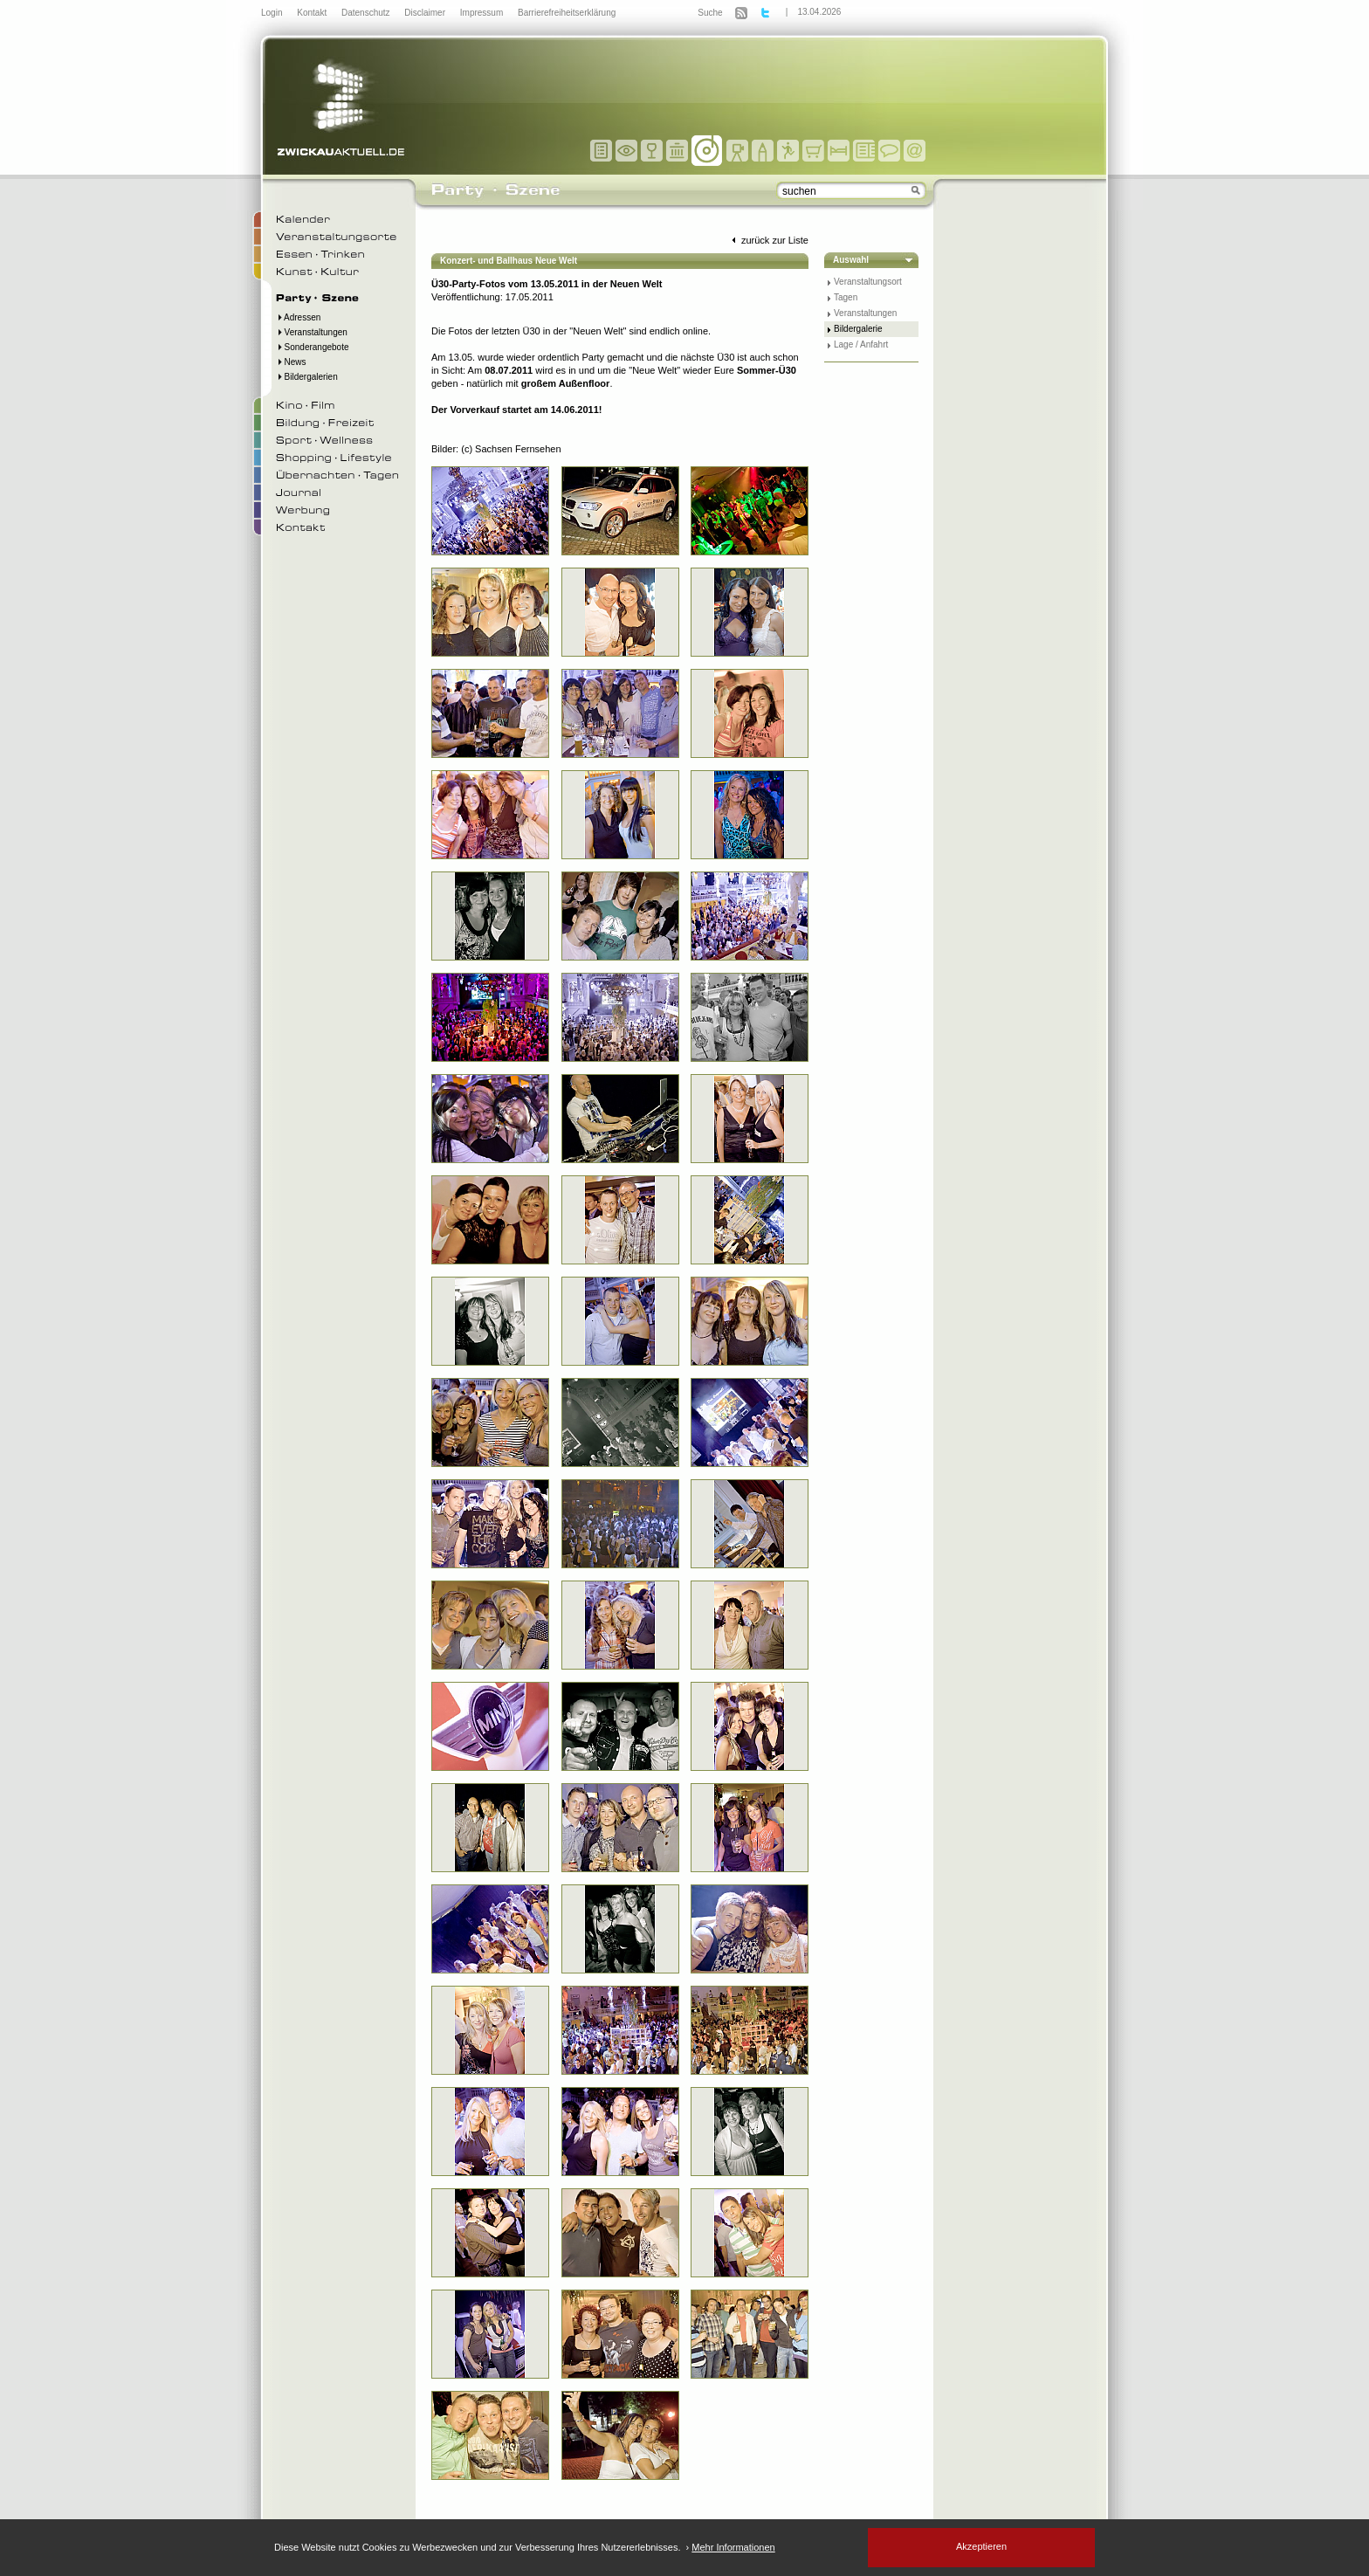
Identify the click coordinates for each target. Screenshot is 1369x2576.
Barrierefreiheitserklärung (567, 12)
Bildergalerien (307, 377)
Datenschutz (366, 12)
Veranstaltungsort (868, 281)
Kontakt (313, 12)
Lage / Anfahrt (861, 344)
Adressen (298, 317)
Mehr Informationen (732, 2547)
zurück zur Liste (768, 240)
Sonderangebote (312, 347)
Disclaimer (425, 12)
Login (273, 12)
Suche (710, 12)
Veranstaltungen (311, 332)
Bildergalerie (858, 329)
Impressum (483, 12)
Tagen (845, 297)
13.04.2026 (819, 12)
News (291, 362)
